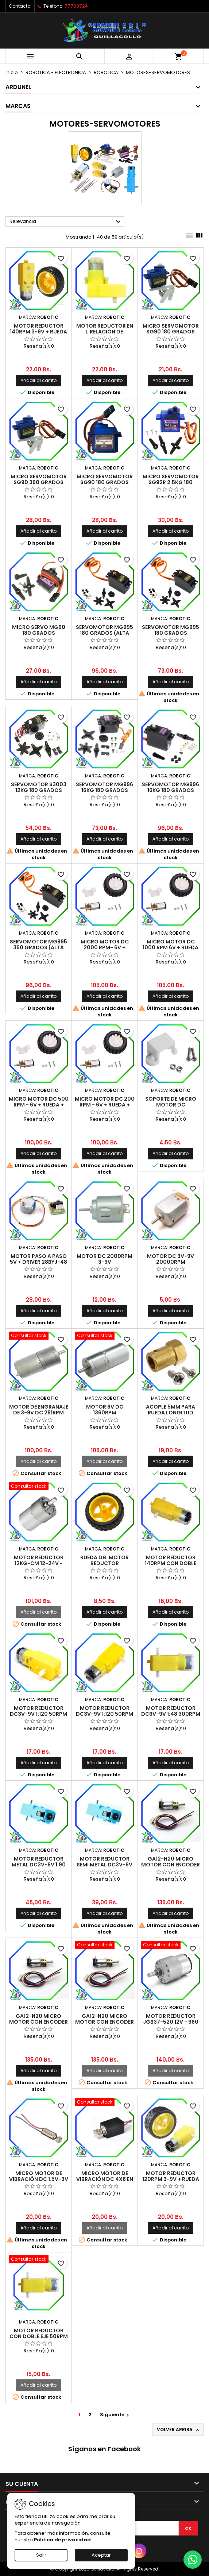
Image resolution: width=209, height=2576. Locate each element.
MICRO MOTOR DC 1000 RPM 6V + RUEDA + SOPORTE (170, 947)
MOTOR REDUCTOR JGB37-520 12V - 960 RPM (170, 2021)
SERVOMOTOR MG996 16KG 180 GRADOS (104, 787)
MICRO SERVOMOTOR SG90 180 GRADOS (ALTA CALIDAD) (171, 331)
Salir (41, 2555)
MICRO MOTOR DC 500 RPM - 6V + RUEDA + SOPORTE (39, 1104)
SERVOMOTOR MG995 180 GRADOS (170, 630)
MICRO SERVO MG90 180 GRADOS (38, 630)
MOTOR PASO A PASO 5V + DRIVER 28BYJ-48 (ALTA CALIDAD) (38, 1261)
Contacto (19, 6)
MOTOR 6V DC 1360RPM (104, 1409)
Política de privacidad (62, 2539)
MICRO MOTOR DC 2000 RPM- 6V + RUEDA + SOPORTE (105, 947)
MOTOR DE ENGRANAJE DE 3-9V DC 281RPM (38, 1409)
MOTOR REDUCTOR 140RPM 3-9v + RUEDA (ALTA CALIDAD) (38, 331)
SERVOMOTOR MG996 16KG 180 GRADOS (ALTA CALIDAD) (170, 790)
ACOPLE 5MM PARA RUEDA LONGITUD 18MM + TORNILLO (170, 1412)
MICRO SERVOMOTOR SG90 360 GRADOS (39, 479)
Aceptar (101, 2555)
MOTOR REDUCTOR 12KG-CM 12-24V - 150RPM (38, 1563)
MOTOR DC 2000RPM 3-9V (104, 1259)
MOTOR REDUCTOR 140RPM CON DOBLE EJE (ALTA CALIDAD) (170, 1563)
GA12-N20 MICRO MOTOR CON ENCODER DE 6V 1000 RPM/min (104, 2021)
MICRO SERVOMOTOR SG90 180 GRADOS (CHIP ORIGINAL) (105, 482)
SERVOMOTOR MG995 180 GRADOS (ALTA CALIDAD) (104, 632)
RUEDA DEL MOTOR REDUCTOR (104, 1560)
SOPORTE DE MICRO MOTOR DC (170, 1101)
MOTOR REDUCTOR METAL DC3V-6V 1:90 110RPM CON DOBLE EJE (38, 1864)
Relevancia (66, 221)
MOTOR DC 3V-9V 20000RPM (170, 1259)
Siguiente (115, 2414)
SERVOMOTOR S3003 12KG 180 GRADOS (38, 787)
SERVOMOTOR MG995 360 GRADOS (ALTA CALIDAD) (38, 947)
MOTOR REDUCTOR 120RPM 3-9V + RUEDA (170, 2176)
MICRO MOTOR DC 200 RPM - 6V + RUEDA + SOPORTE (105, 1104)
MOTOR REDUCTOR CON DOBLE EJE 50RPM (38, 2333)
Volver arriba (178, 2429)
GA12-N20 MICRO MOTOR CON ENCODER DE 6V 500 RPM (170, 1864)
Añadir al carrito (38, 380)
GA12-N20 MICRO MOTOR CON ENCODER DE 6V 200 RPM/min (38, 2021)
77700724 (76, 6)
